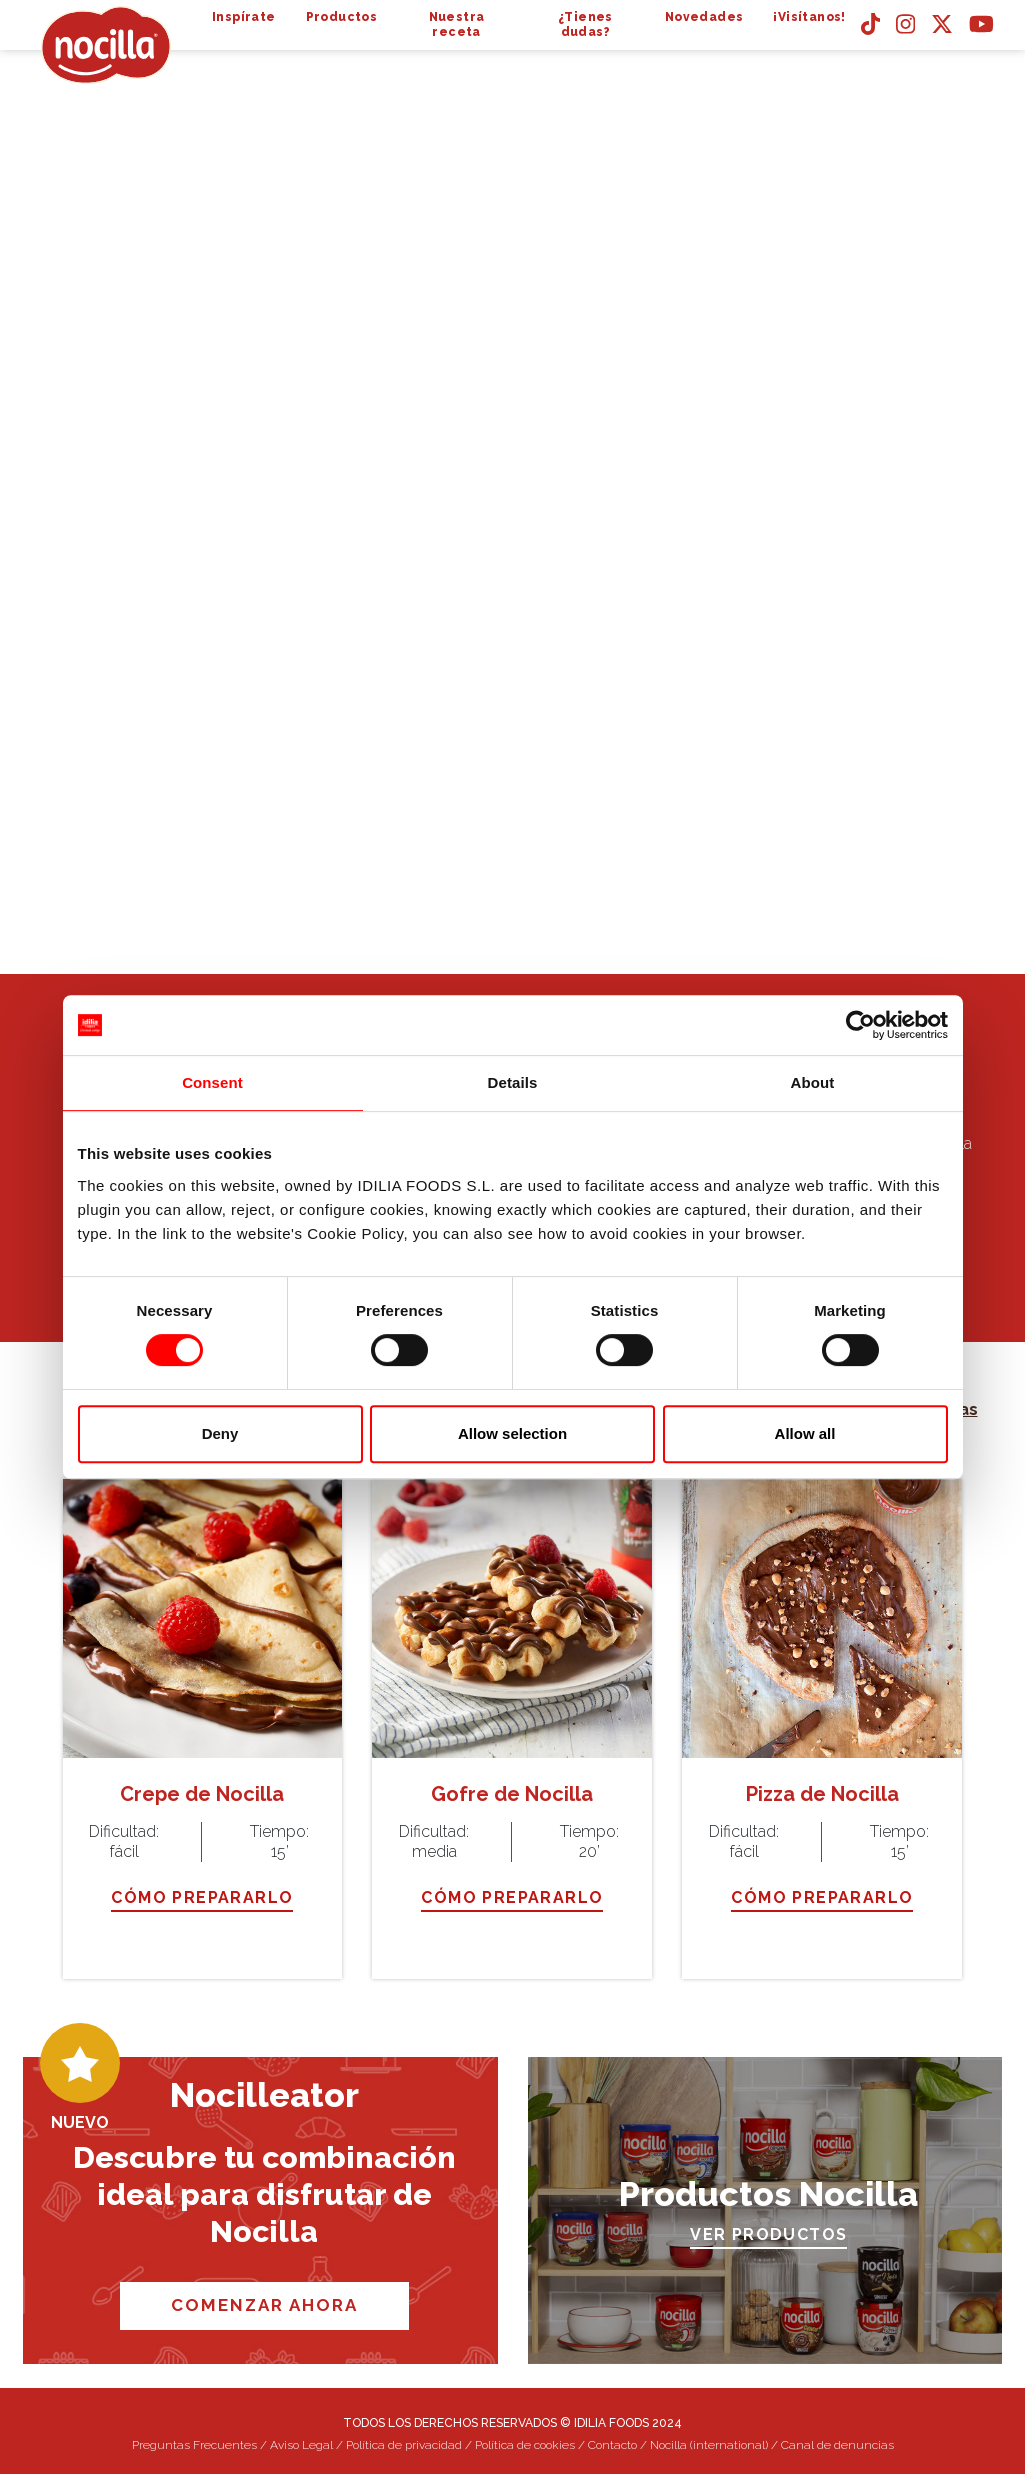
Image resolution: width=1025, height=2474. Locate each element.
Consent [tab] (212, 1082)
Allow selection (512, 1433)
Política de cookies (525, 2445)
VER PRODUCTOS (768, 2234)
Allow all (805, 1433)
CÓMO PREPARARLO (202, 1897)
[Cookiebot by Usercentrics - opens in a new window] (860, 1025)
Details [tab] (513, 1082)
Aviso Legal (301, 2445)
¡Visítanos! (809, 17)
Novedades (704, 17)
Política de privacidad (404, 2445)
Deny (220, 1433)
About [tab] (813, 1082)
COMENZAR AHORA (264, 2305)
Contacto (612, 2445)
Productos (342, 17)
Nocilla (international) (709, 2445)
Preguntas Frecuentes (194, 2445)
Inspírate (244, 17)
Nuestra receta (457, 24)
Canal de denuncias (837, 2445)
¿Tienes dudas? (585, 24)
